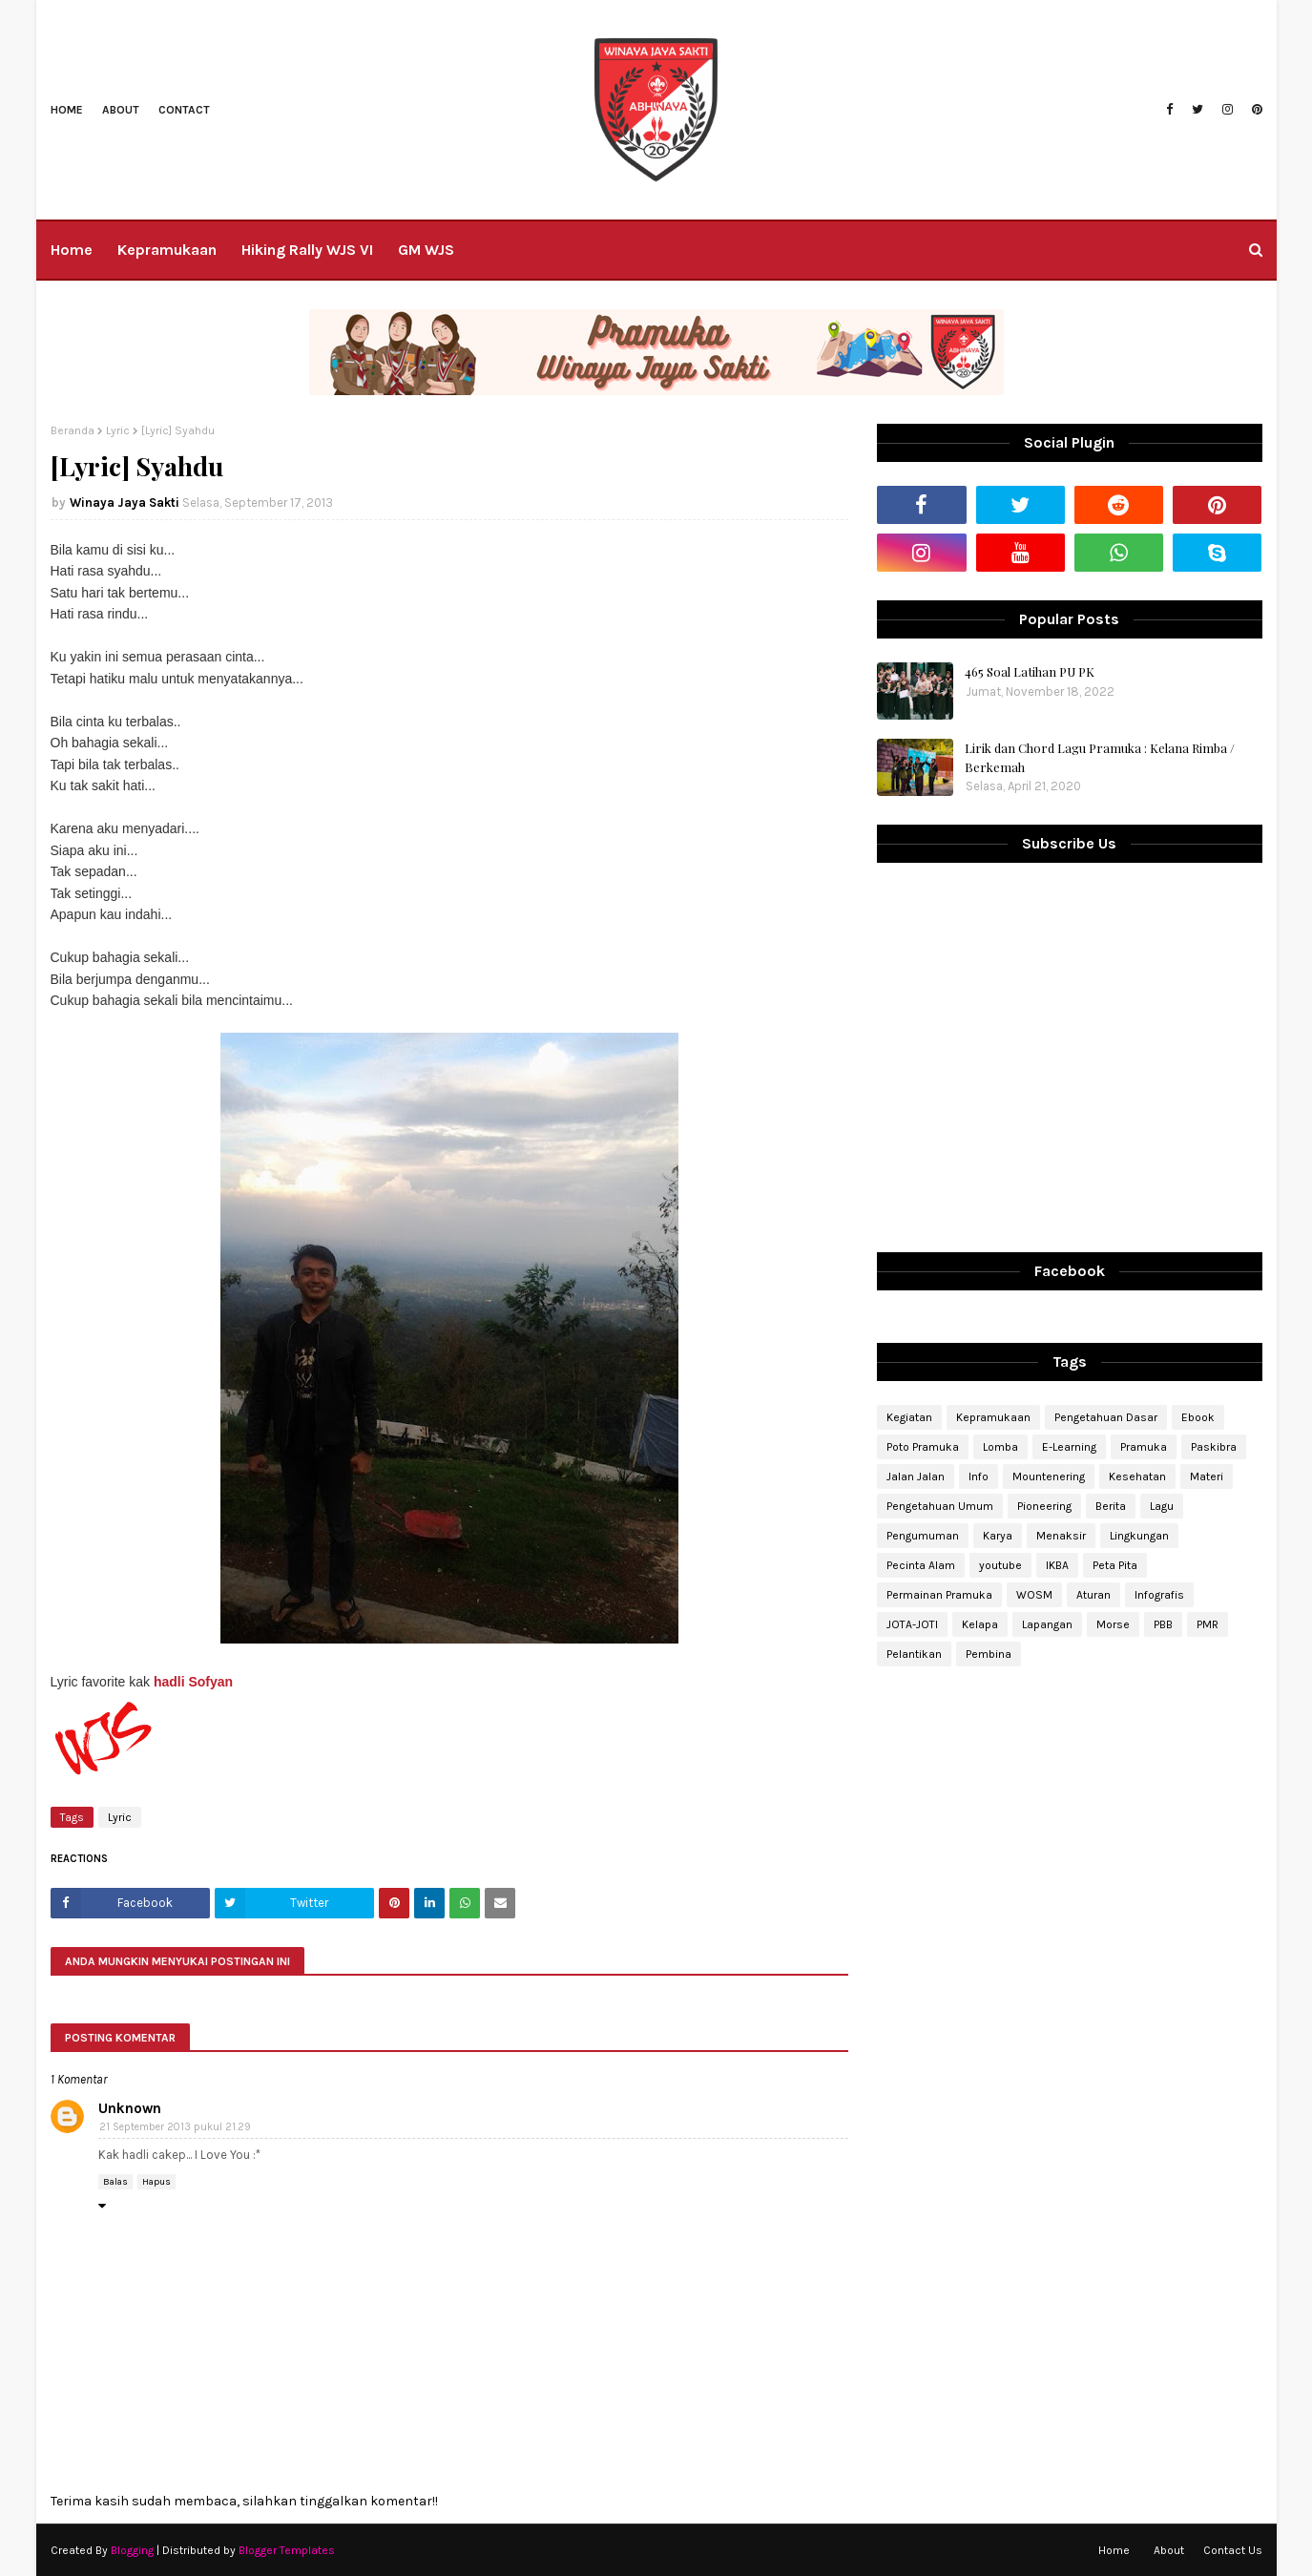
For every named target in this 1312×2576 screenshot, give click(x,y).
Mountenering (1048, 1476)
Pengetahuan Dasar (1105, 1417)
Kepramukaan (993, 1417)
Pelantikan (914, 1654)
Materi (1206, 1476)
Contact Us (1232, 2550)
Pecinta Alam (920, 1565)
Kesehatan (1137, 1476)
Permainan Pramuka (939, 1595)
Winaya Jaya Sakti (124, 502)
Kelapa (980, 1624)
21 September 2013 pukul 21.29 (175, 2127)
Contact (184, 109)
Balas (115, 2182)
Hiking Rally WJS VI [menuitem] (307, 250)
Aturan (1093, 1595)
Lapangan (1047, 1624)
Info (978, 1476)
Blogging (132, 2550)
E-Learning (1069, 1447)
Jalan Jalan (915, 1476)
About (120, 109)
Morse (1113, 1624)
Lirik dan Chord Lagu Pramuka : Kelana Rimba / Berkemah (1100, 757)
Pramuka (1143, 1447)
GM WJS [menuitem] (426, 250)
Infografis (1159, 1595)
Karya (997, 1535)
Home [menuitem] (72, 250)
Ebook (1198, 1417)
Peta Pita (1115, 1565)
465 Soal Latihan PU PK (1029, 671)
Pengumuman (922, 1535)
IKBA (1057, 1565)
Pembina (988, 1654)
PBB (1163, 1624)
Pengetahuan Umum (939, 1506)
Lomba (1000, 1447)
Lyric (118, 430)
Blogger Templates (287, 2550)
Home (67, 109)
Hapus (156, 2182)
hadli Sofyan (193, 1681)
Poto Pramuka (922, 1447)
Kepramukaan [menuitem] (167, 250)
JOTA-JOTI (912, 1624)
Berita (1110, 1506)
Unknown (129, 2108)
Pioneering (1044, 1506)
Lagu (1162, 1506)
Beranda (72, 430)
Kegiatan (909, 1417)
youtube (1000, 1565)
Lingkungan (1139, 1535)
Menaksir (1061, 1535)
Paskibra (1214, 1447)
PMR (1207, 1624)
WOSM (1034, 1595)
